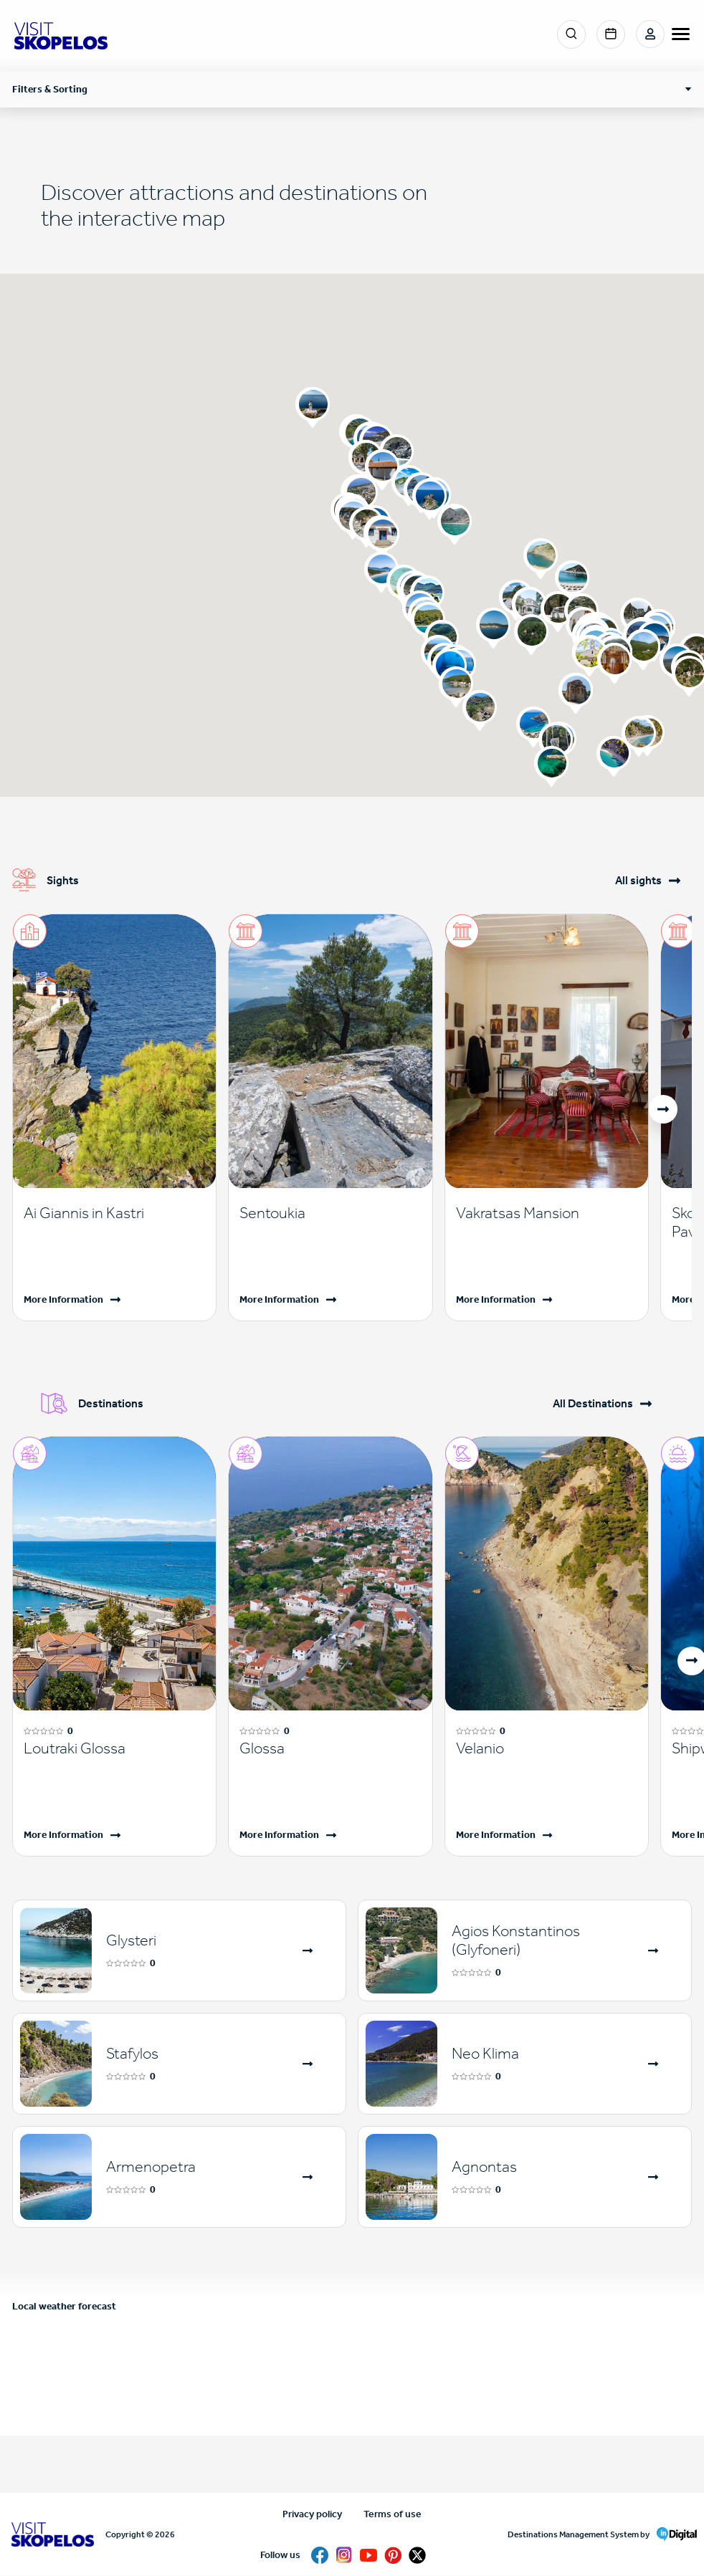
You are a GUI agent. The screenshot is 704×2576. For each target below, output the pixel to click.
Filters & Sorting (49, 89)
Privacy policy (312, 2514)
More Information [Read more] (63, 1299)
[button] (479, 711)
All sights (638, 880)
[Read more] (114, 1213)
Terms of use (392, 2514)
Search (571, 34)
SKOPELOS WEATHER (352, 2382)
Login (650, 34)
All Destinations (593, 1403)
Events (610, 34)
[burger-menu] (681, 34)
